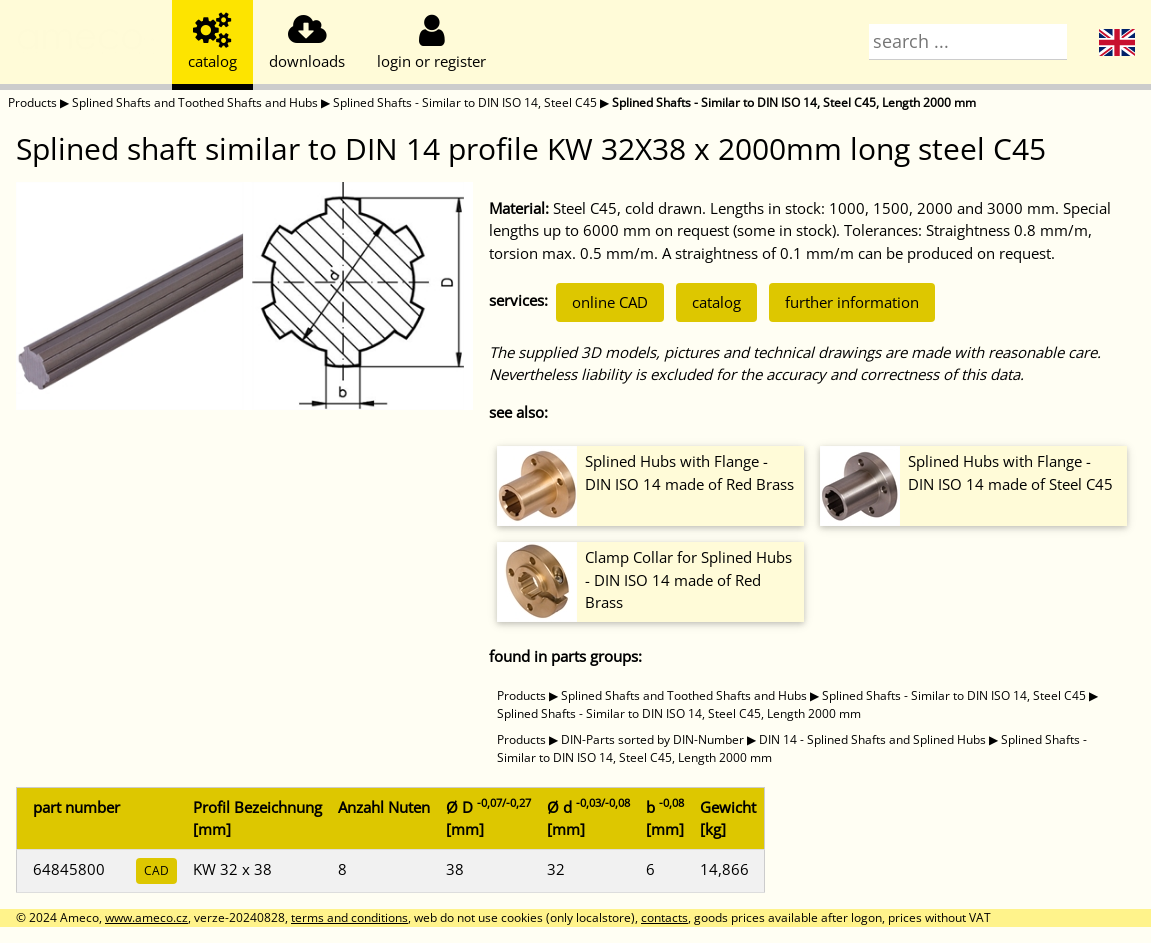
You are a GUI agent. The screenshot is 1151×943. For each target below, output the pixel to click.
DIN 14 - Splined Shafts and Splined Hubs (872, 739)
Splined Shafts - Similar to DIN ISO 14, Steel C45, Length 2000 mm (794, 102)
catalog (716, 302)
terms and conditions (349, 917)
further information (852, 302)
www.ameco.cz (146, 917)
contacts (664, 917)
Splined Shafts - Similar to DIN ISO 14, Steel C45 (465, 102)
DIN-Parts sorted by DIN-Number (652, 739)
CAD (156, 870)
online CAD (610, 302)
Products (32, 102)
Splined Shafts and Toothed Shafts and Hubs (195, 102)
